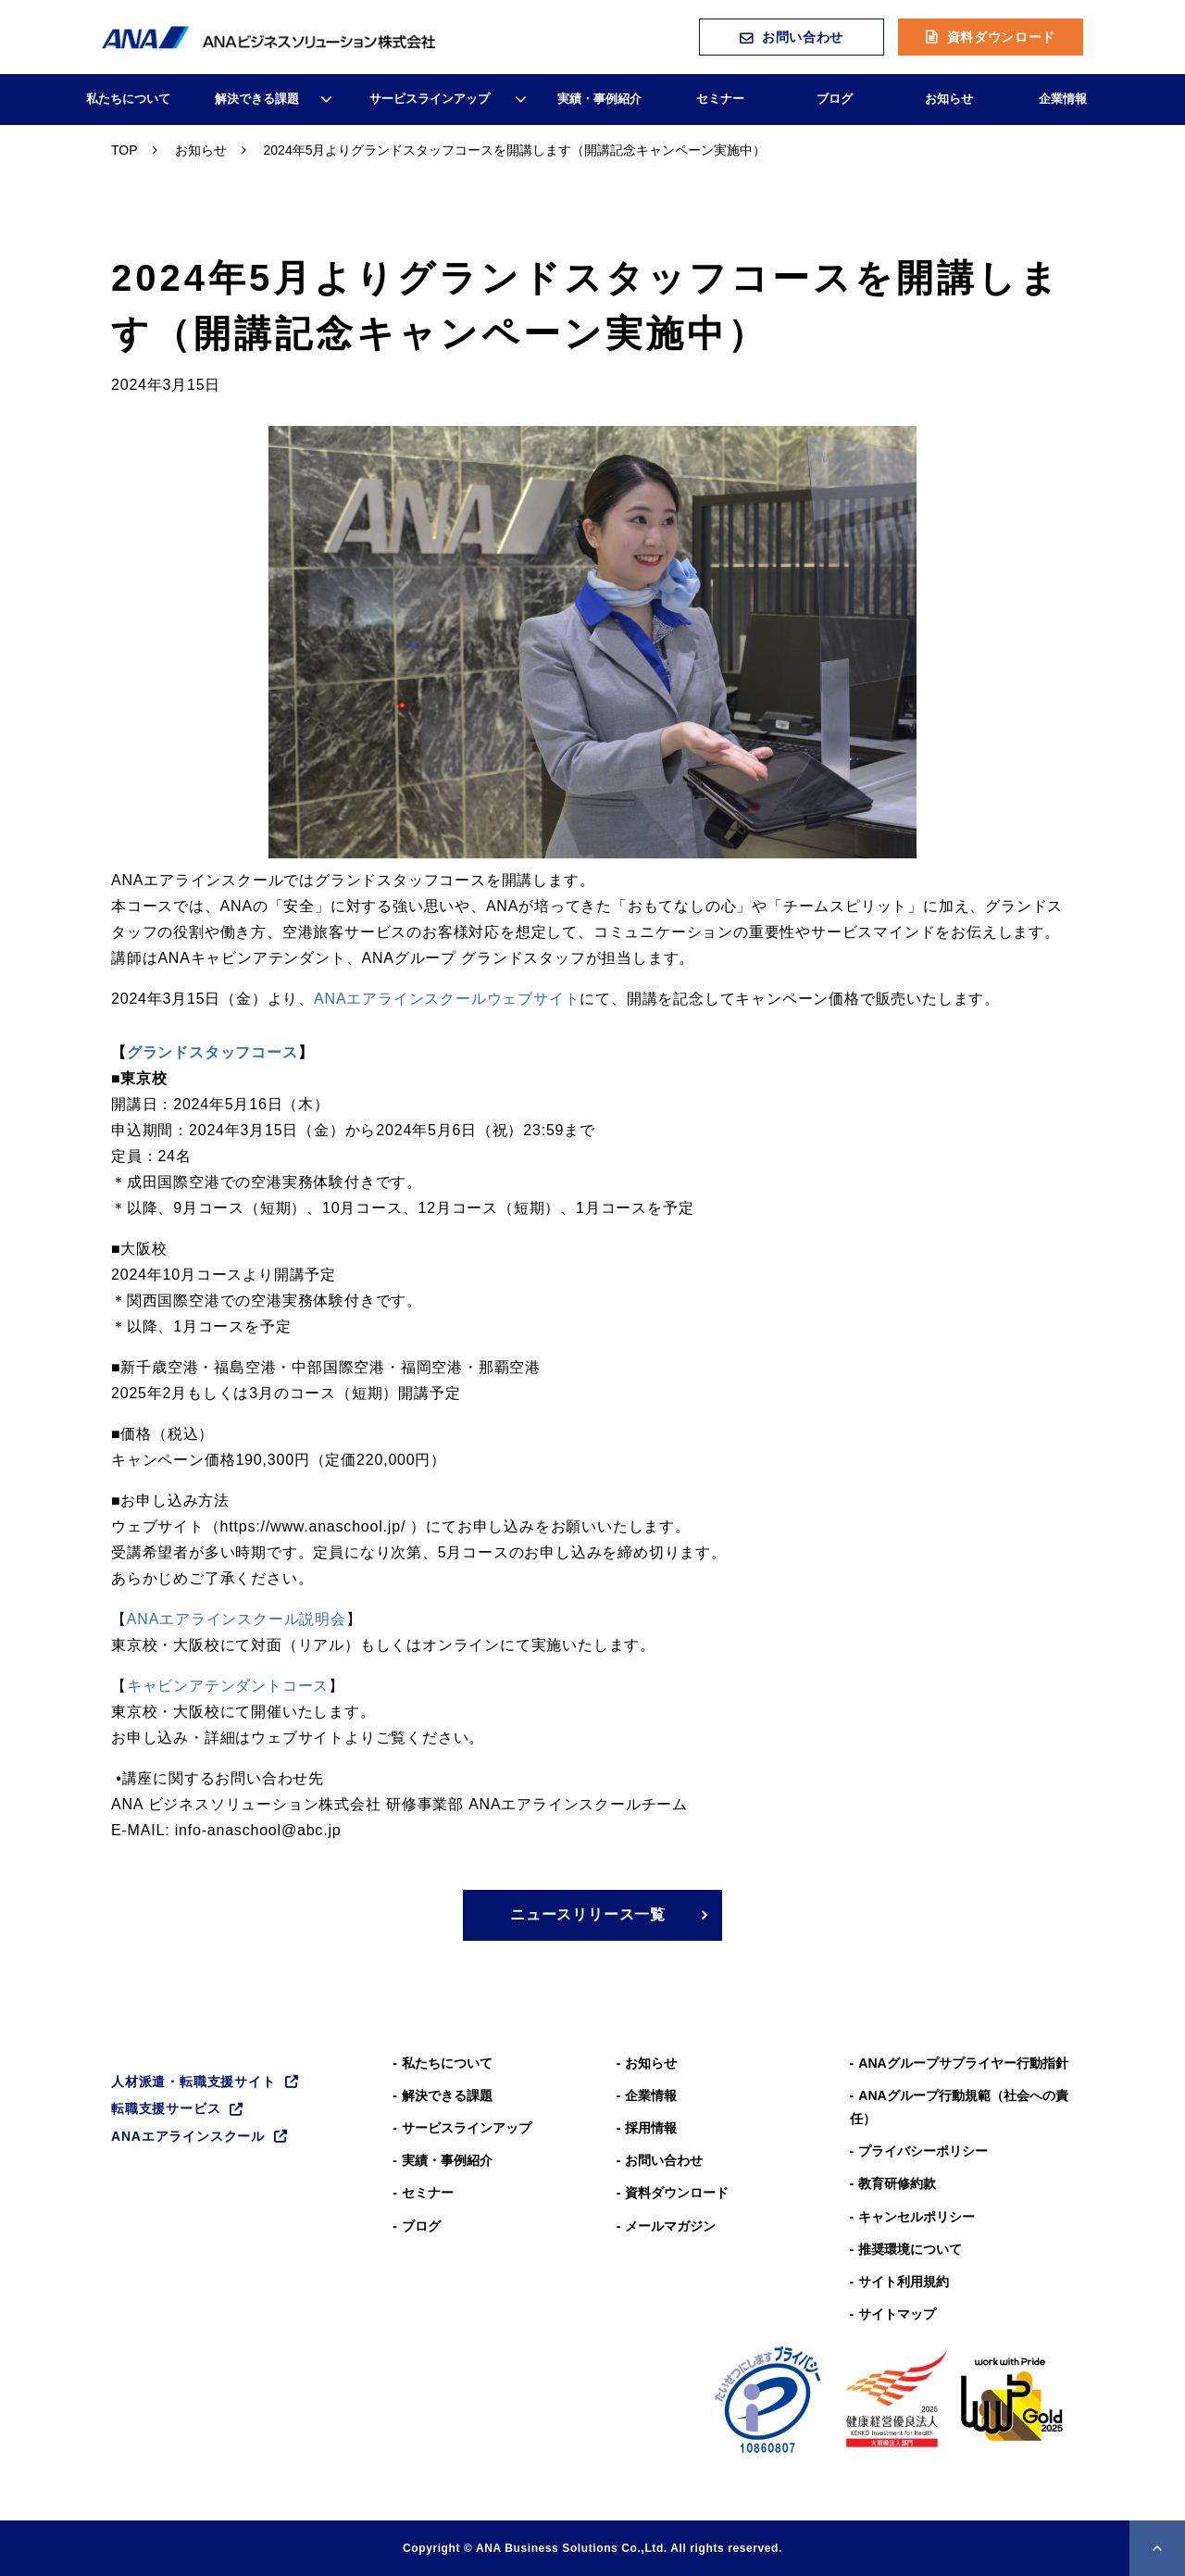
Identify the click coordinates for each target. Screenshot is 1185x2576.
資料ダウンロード (1001, 37)
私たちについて (128, 99)
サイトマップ (897, 2314)
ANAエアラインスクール (188, 2136)
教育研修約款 (897, 2183)
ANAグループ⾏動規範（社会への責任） (959, 2107)
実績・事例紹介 (599, 99)
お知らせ (949, 99)
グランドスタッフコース (212, 1052)
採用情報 (651, 2127)
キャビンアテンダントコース (228, 1686)
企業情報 (1063, 99)
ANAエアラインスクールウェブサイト (447, 999)
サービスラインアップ (429, 99)
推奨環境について (910, 2249)
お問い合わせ (802, 37)
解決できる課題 (257, 99)
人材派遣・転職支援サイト (193, 2081)
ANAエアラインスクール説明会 (236, 1619)
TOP (124, 150)
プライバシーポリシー (923, 2151)
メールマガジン (670, 2226)
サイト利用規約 (903, 2281)
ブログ (835, 99)
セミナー (720, 99)
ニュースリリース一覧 (588, 1914)
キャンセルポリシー (916, 2216)
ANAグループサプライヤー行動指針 (962, 2063)
